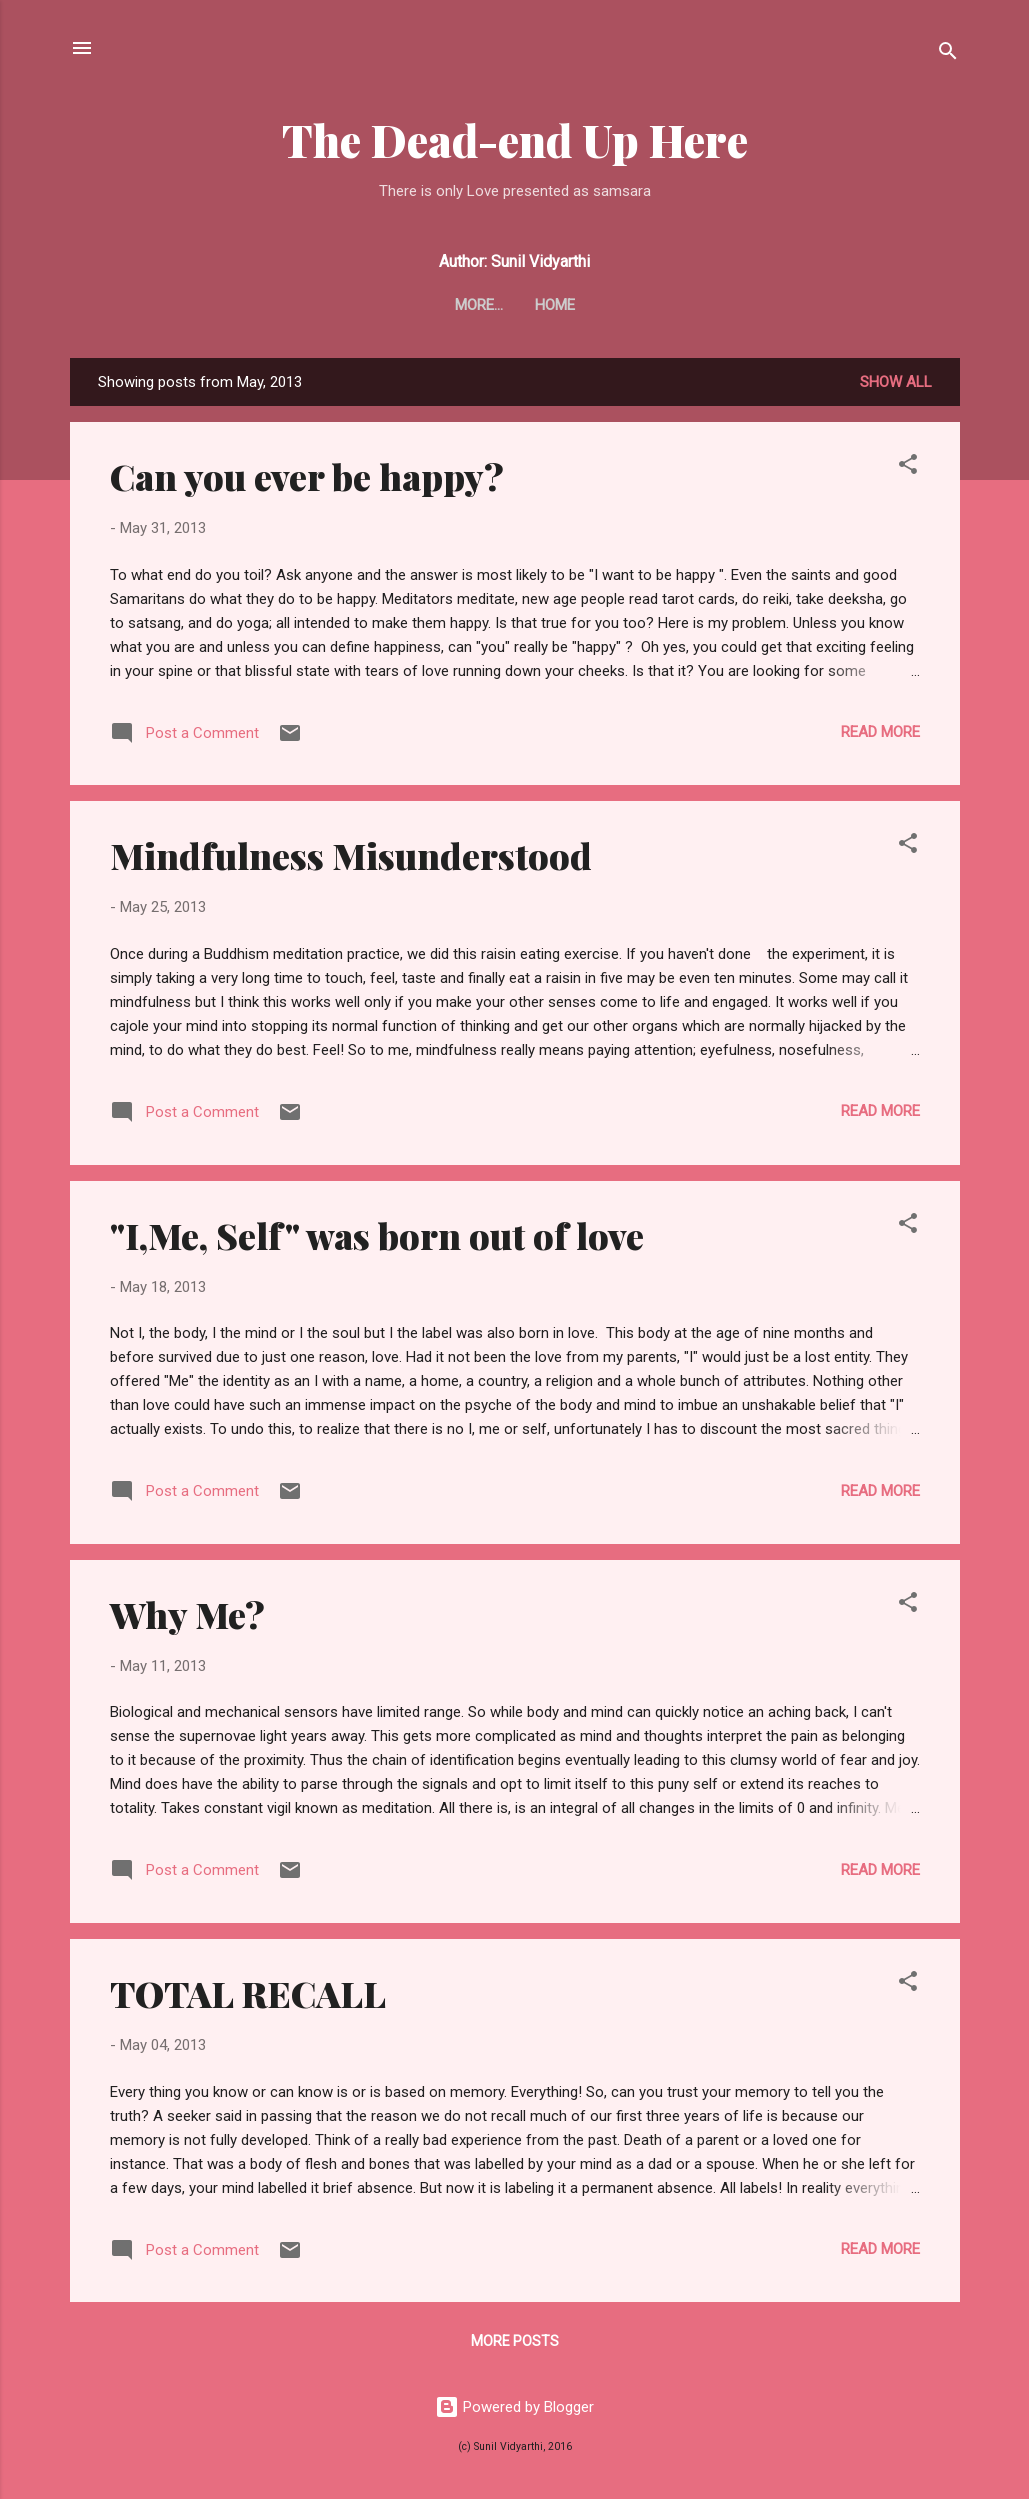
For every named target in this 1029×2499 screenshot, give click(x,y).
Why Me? (187, 1614)
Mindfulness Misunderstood (351, 855)
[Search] (948, 54)
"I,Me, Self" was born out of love (377, 1235)
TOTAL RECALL (248, 1993)
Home (515, 305)
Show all (896, 382)
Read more (880, 732)
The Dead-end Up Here (515, 139)
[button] (908, 467)
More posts (515, 2341)
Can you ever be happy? (307, 476)
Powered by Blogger (514, 2407)
